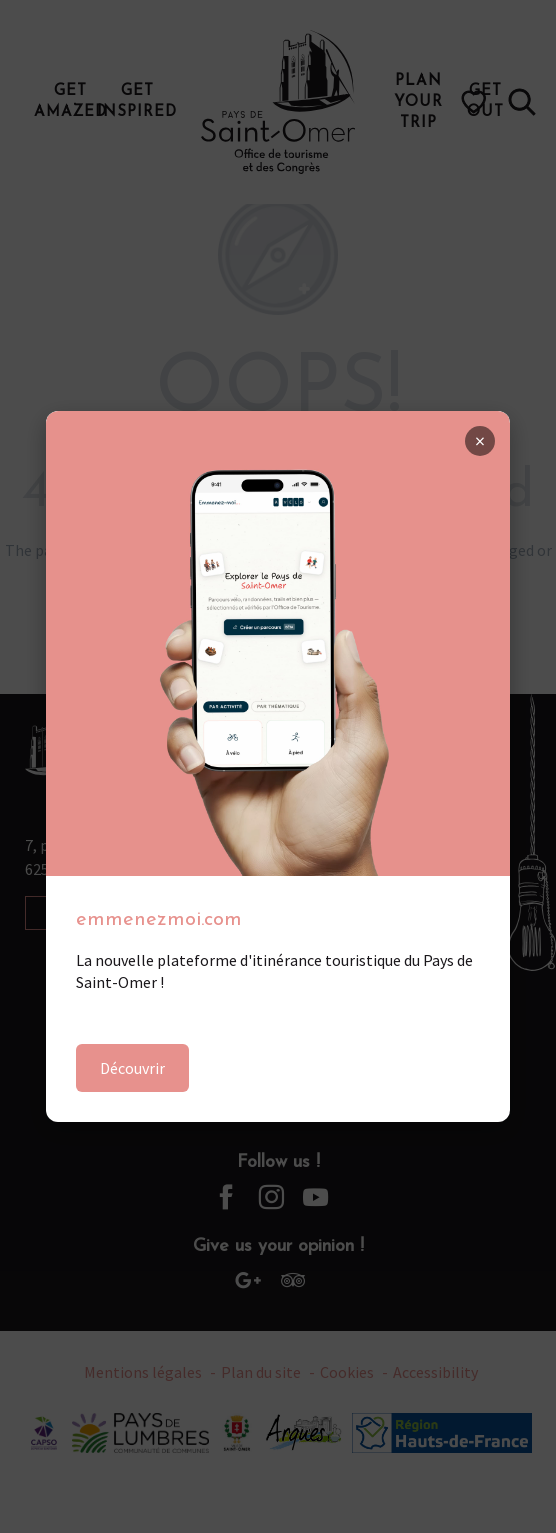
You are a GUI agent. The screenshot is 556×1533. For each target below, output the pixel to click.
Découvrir (132, 1068)
